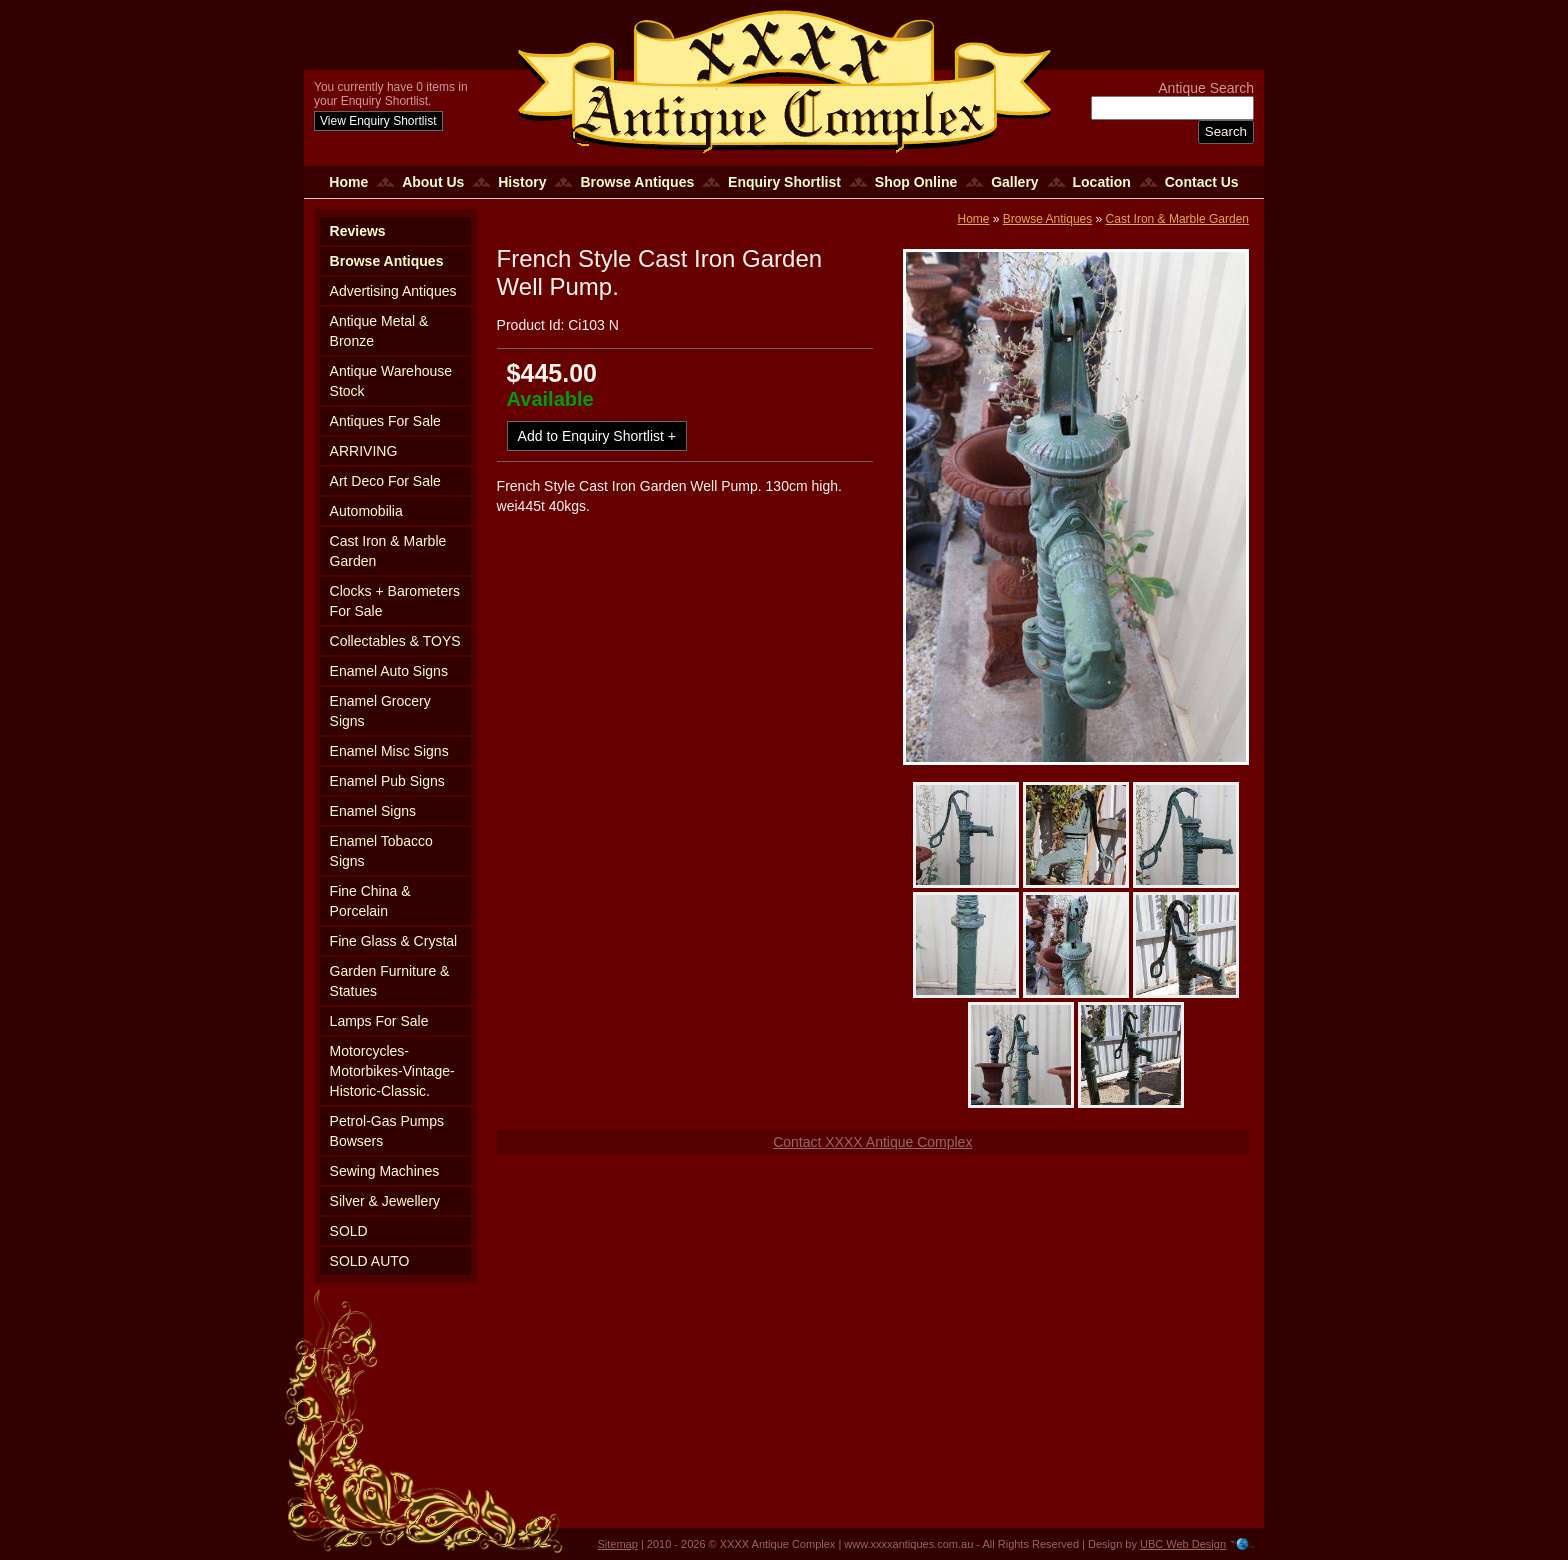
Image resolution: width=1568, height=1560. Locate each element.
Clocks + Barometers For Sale (395, 601)
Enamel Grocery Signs (380, 711)
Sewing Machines (385, 1171)
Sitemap (618, 1544)
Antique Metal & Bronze (379, 331)
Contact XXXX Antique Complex (872, 1142)
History (522, 182)
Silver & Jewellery (385, 1201)
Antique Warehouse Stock (391, 381)
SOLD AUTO (370, 1261)
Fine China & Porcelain (370, 901)
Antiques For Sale (385, 421)
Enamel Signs (373, 811)
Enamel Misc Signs (389, 751)
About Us (433, 182)
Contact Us (1202, 182)
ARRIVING (364, 451)
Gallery (1014, 182)
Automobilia (366, 511)
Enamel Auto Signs (389, 671)
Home (348, 182)
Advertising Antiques (393, 291)
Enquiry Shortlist (784, 182)
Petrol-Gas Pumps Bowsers (387, 1131)
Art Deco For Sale (385, 481)
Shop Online (916, 182)
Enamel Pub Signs (387, 781)
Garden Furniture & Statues (390, 981)
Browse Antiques (637, 182)
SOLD (349, 1231)
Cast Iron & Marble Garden (388, 551)
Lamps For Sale (379, 1021)
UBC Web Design (1183, 1544)
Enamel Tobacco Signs (381, 851)
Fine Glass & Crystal (394, 941)
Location (1102, 182)
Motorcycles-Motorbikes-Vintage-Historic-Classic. (392, 1071)
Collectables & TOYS (395, 641)
